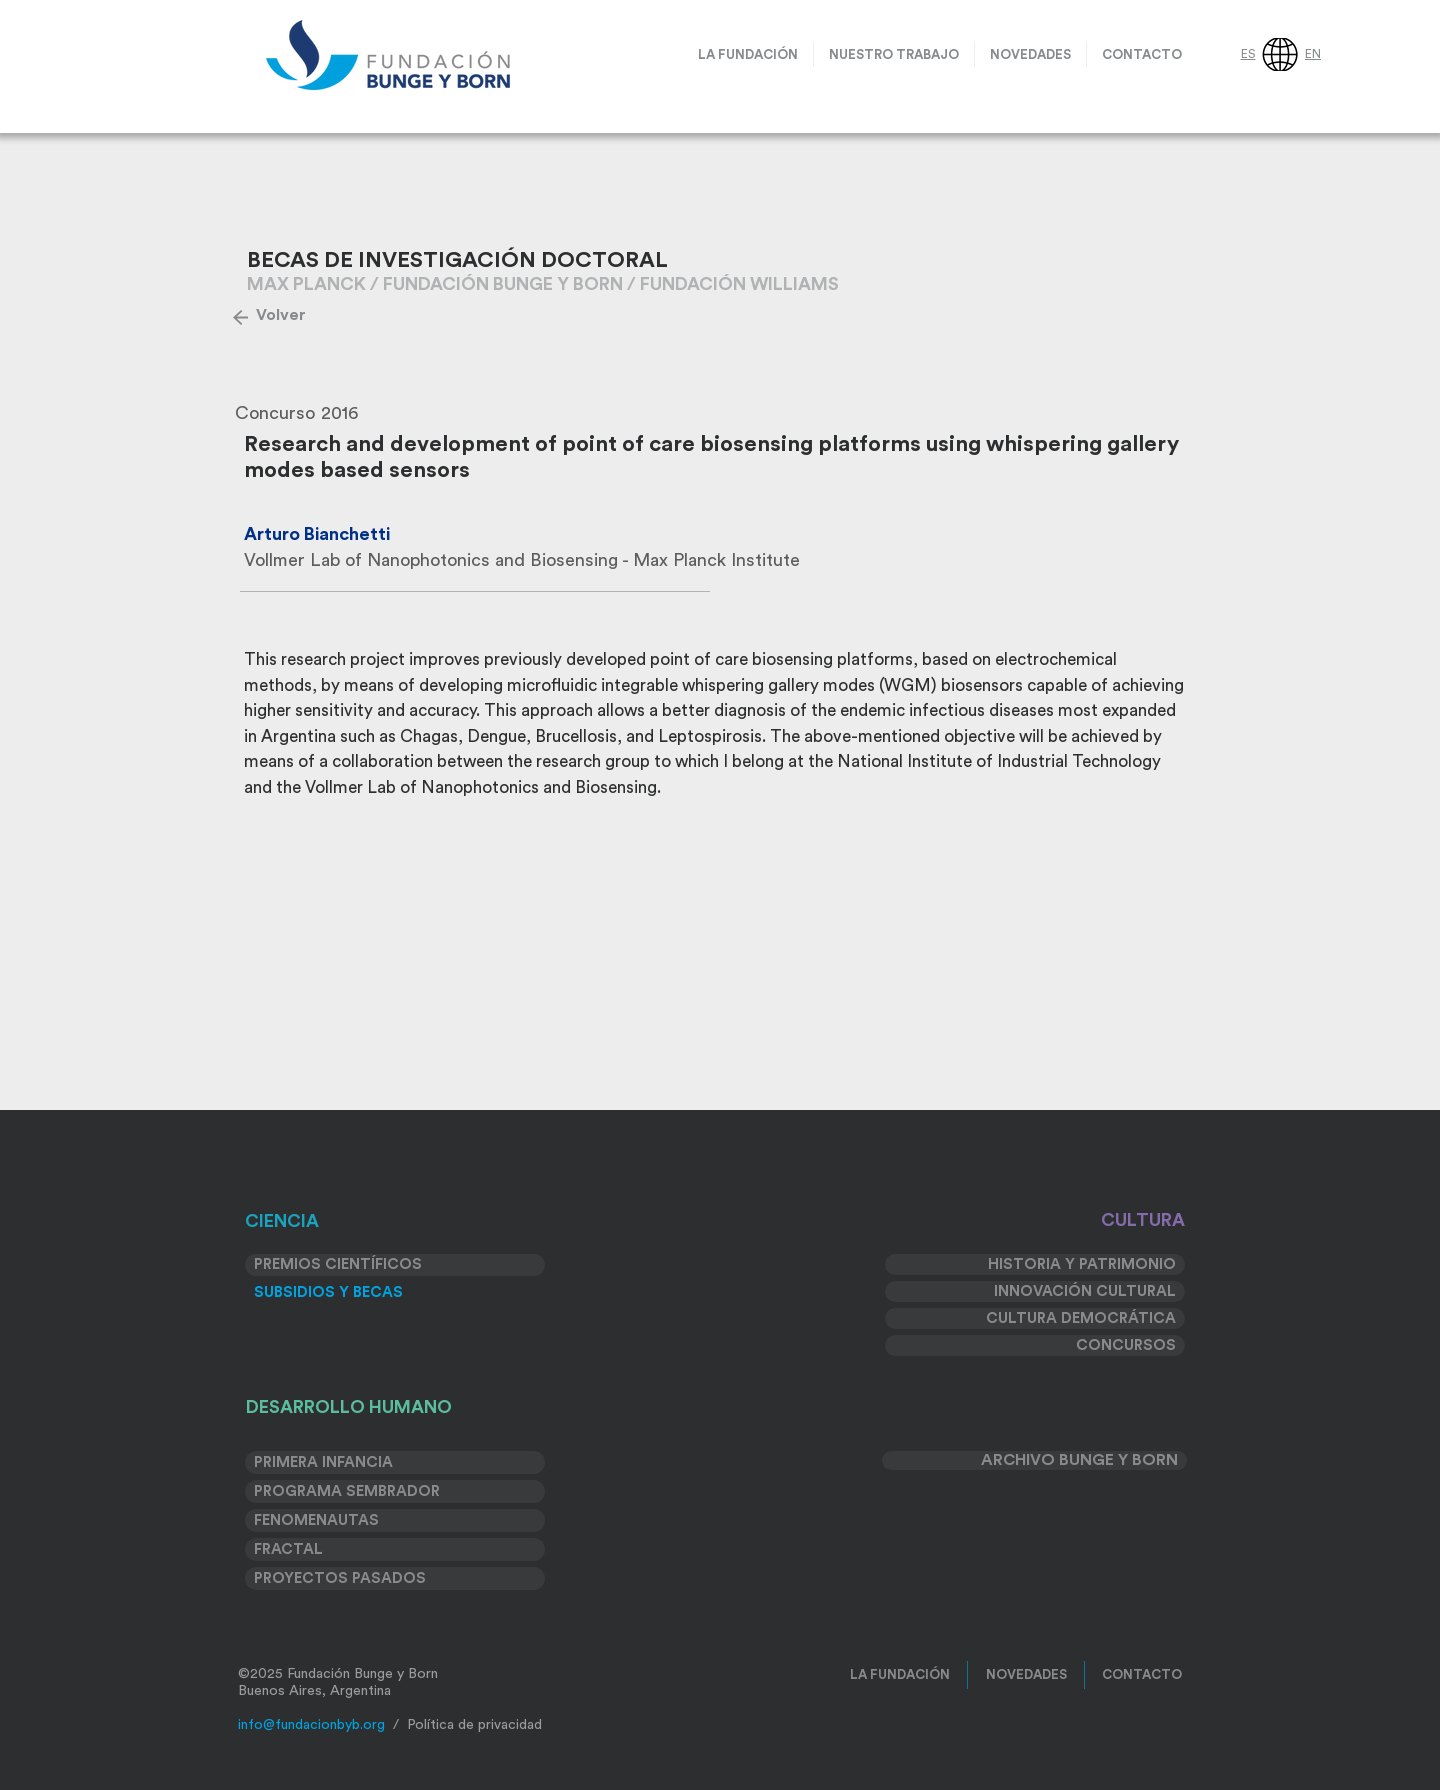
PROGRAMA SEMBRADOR (347, 1491)
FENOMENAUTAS (316, 1520)
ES (1248, 54)
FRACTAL (288, 1549)
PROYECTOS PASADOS (340, 1578)
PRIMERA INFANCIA (323, 1462)
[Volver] (281, 315)
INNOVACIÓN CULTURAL (1085, 1291)
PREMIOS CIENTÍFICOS (338, 1264)
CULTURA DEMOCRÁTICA (1081, 1318)
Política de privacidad (474, 1725)
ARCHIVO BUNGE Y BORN (1079, 1460)
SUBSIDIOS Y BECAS (328, 1292)
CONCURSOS (1126, 1345)
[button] (893, 54)
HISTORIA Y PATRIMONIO (1082, 1264)
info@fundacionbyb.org (311, 1725)
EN (1313, 54)
